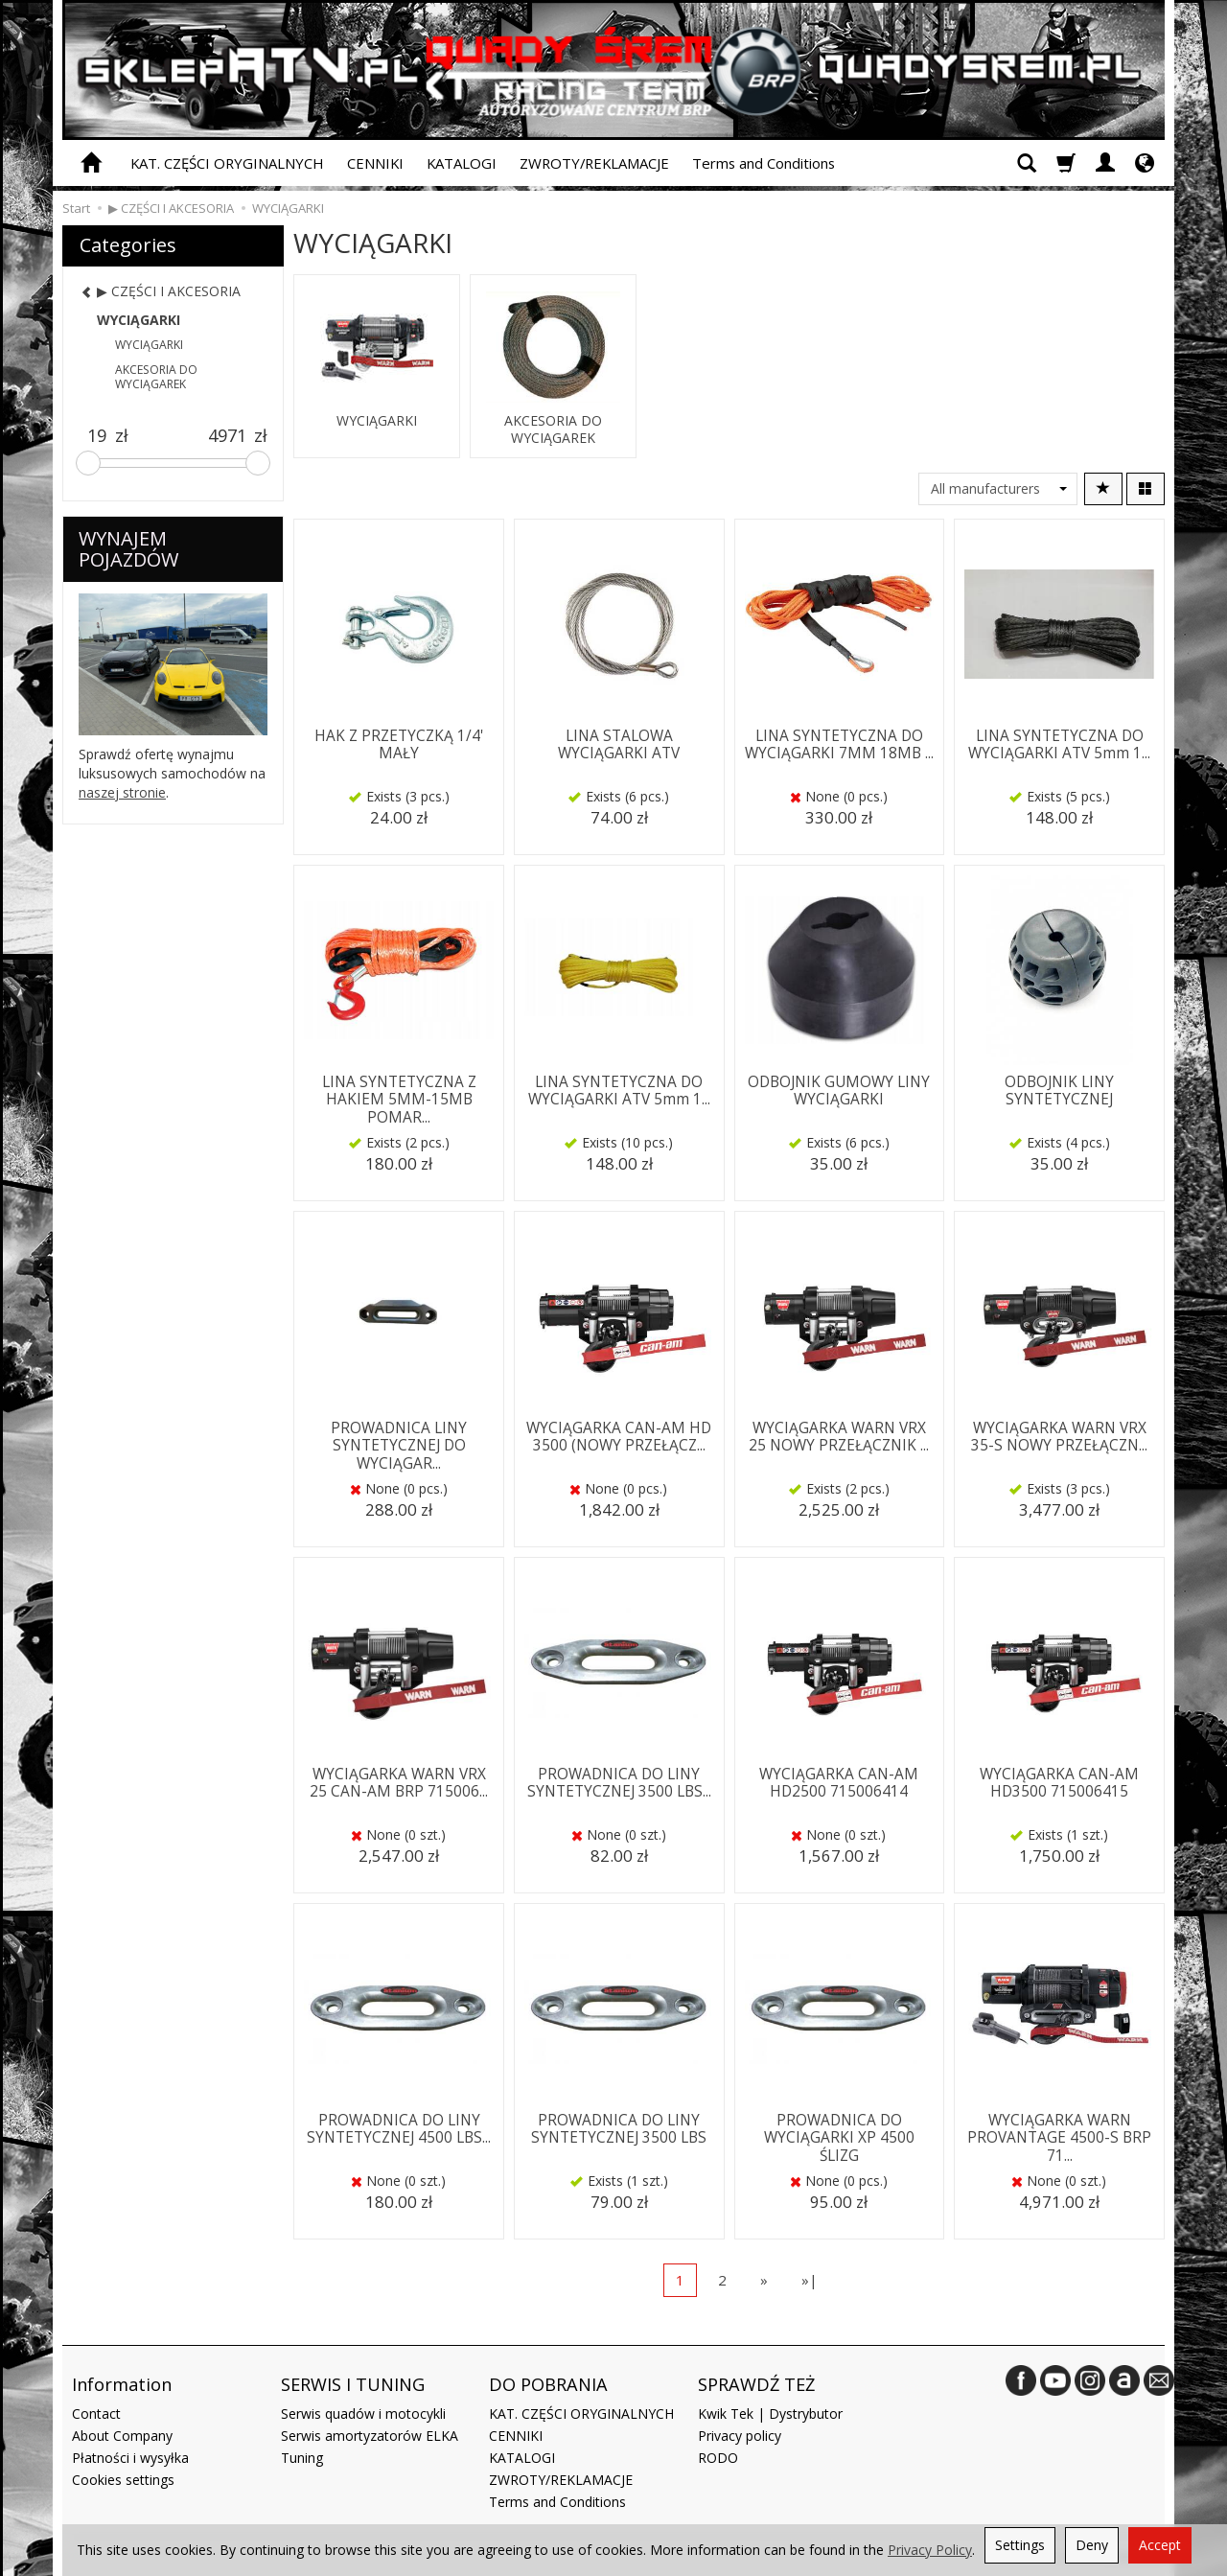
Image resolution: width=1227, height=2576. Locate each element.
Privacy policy (739, 2435)
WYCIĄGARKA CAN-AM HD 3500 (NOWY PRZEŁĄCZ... (618, 1436)
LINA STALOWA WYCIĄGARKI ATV (619, 744)
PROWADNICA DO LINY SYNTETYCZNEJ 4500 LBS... (399, 2128)
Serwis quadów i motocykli (363, 2413)
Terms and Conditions (763, 163)
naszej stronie (122, 792)
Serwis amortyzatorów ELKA (369, 2435)
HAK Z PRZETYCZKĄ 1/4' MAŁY (398, 744)
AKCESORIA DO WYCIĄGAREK (553, 429)
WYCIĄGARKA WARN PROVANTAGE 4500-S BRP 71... (1059, 2138)
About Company (122, 2435)
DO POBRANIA (548, 2384)
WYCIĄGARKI (376, 420)
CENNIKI (375, 163)
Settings (1020, 2545)
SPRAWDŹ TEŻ (756, 2384)
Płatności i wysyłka (130, 2457)
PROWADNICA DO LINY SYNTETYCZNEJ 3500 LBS (618, 2128)
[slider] (88, 463)
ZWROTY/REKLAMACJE (594, 163)
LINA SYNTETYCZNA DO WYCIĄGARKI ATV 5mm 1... (1059, 744)
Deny (1092, 2545)
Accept (1160, 2545)
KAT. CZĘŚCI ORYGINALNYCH (227, 163)
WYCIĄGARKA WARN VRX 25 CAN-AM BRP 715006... (399, 1782)
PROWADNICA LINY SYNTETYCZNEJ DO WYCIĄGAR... (399, 1446)
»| (809, 2279)
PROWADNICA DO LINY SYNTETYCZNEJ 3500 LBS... (619, 1782)
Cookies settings (123, 2480)
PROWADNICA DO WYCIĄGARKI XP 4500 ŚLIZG (839, 2138)
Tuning (302, 2457)
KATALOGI (462, 163)
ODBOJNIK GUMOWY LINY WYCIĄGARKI (839, 1090)
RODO (718, 2457)
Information (122, 2384)
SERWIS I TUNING (353, 2384)
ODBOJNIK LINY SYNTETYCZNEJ (1059, 1090)
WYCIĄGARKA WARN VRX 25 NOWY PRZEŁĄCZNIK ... (839, 1436)
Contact (96, 2413)
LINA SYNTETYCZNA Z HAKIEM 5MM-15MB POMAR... (399, 1099)
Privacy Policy (930, 2550)
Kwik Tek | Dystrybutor (770, 2413)
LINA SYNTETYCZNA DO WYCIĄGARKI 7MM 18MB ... (839, 744)
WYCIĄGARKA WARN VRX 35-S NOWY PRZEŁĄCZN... (1059, 1436)
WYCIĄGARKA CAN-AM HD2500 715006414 (838, 1782)
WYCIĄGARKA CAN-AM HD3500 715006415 (1059, 1782)
